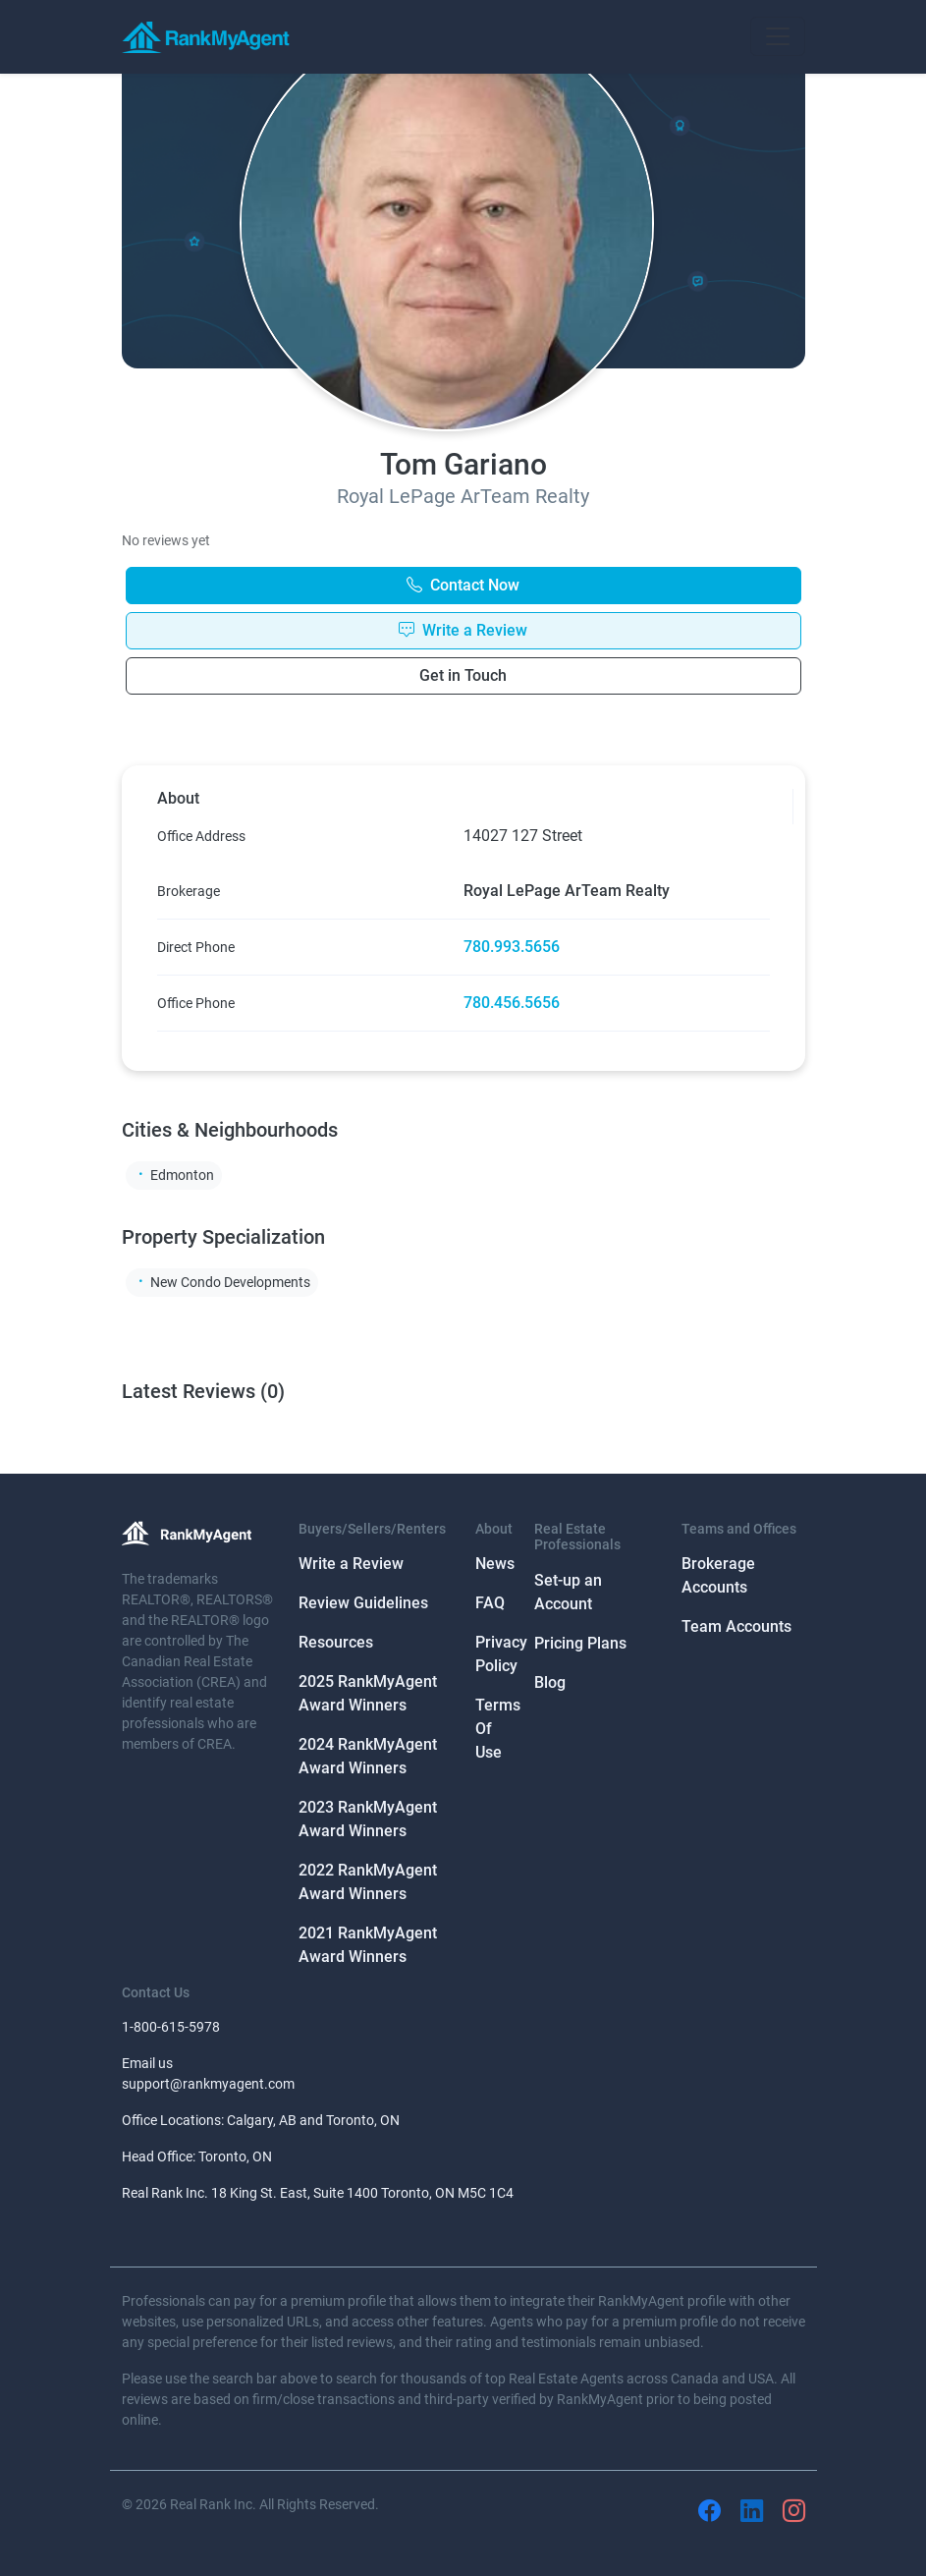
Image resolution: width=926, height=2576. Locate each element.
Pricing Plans (580, 1643)
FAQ (490, 1603)
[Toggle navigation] (777, 36)
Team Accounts (736, 1626)
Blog (550, 1682)
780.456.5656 (511, 1002)
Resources (336, 1642)
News (495, 1563)
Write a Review (351, 1563)
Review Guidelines (363, 1603)
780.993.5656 (511, 946)
